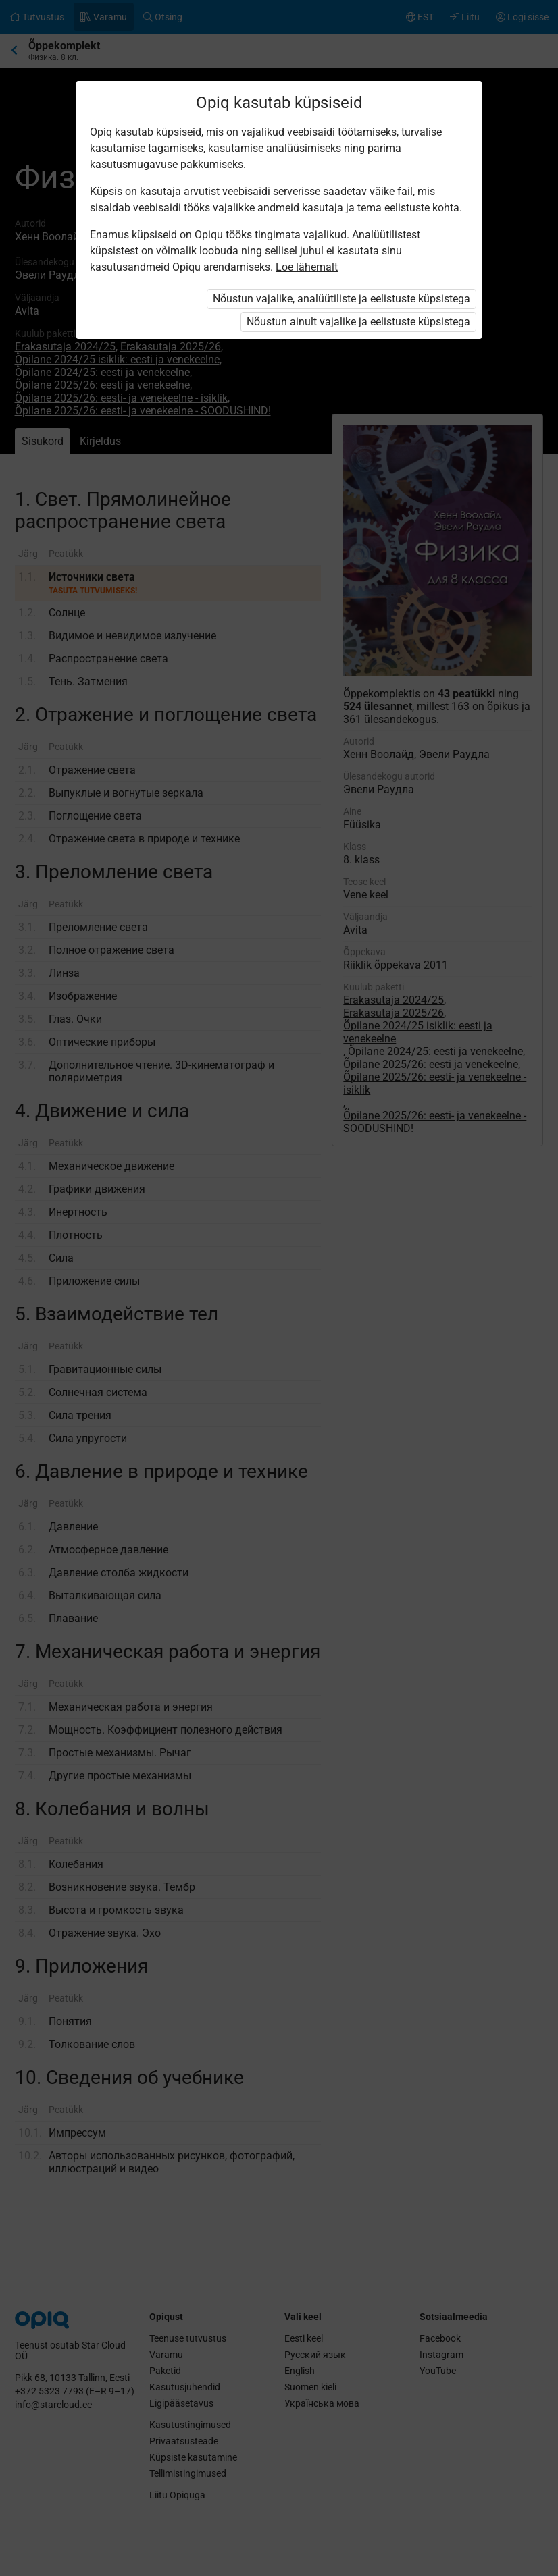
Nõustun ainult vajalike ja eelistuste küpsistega (358, 321)
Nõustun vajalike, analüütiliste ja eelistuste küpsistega (341, 298)
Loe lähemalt (307, 267)
